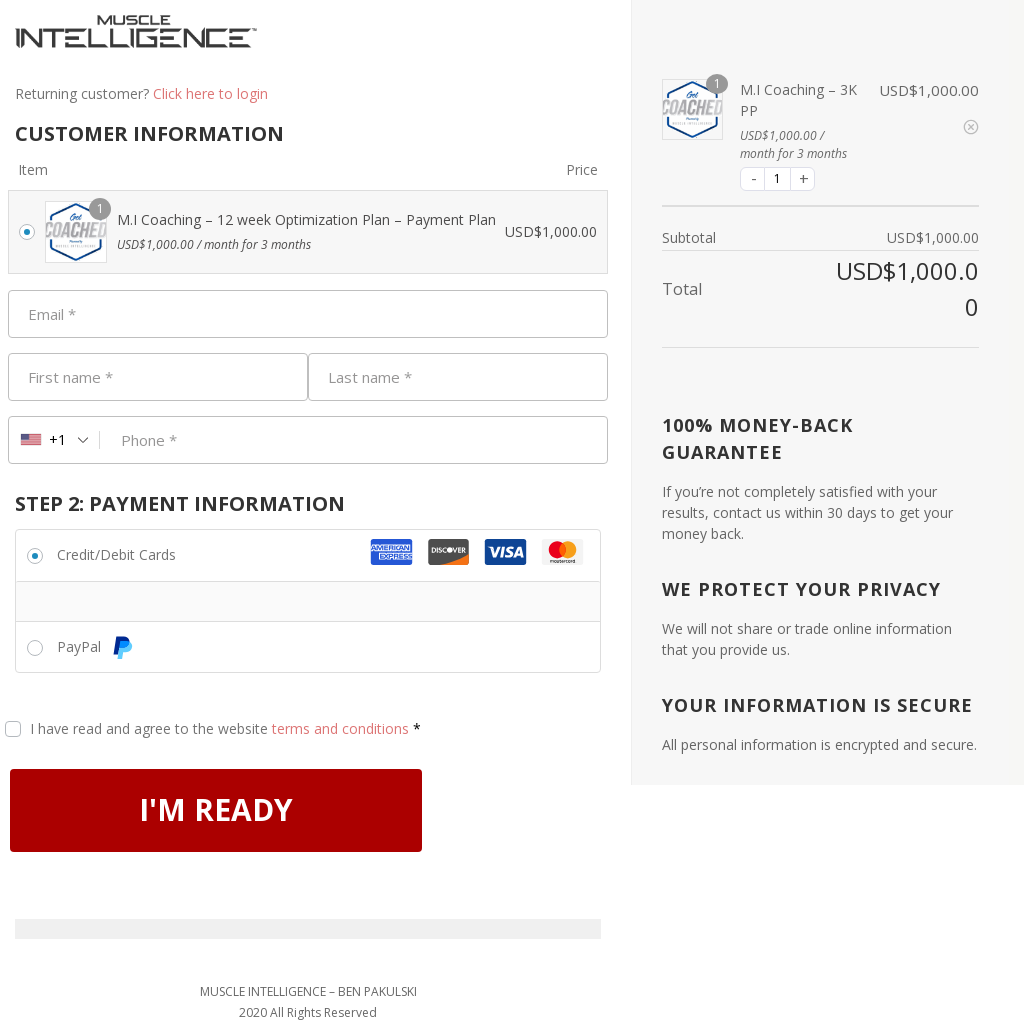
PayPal (95, 646)
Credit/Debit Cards (116, 554)
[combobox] (54, 440)
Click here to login (210, 93)
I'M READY (217, 810)
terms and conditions (340, 728)
